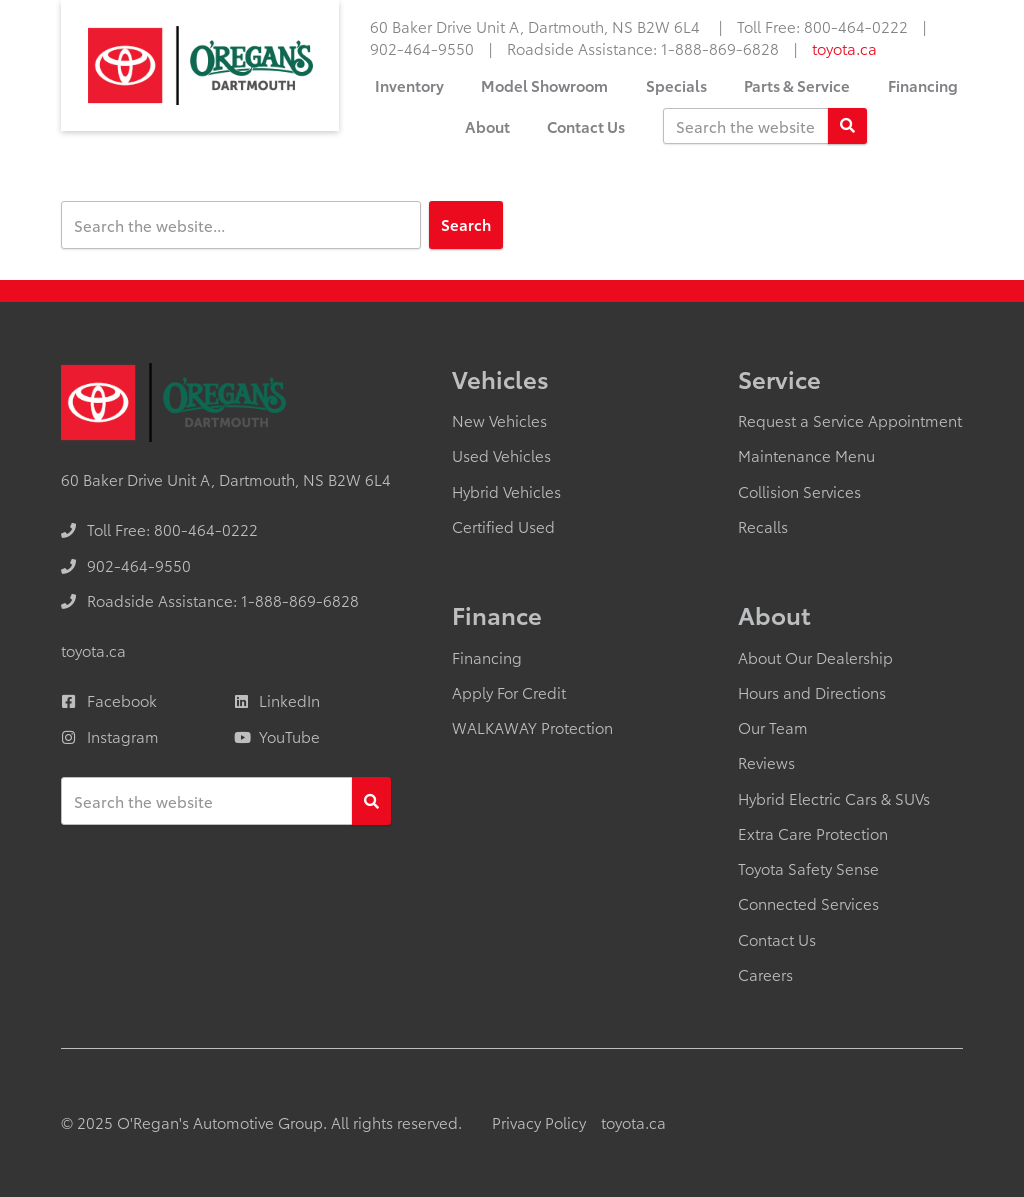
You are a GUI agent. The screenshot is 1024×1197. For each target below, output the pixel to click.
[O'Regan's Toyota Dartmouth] (200, 65)
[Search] (847, 126)
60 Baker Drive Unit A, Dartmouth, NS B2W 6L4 (537, 26)
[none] (822, 26)
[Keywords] (746, 126)
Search (466, 224)
